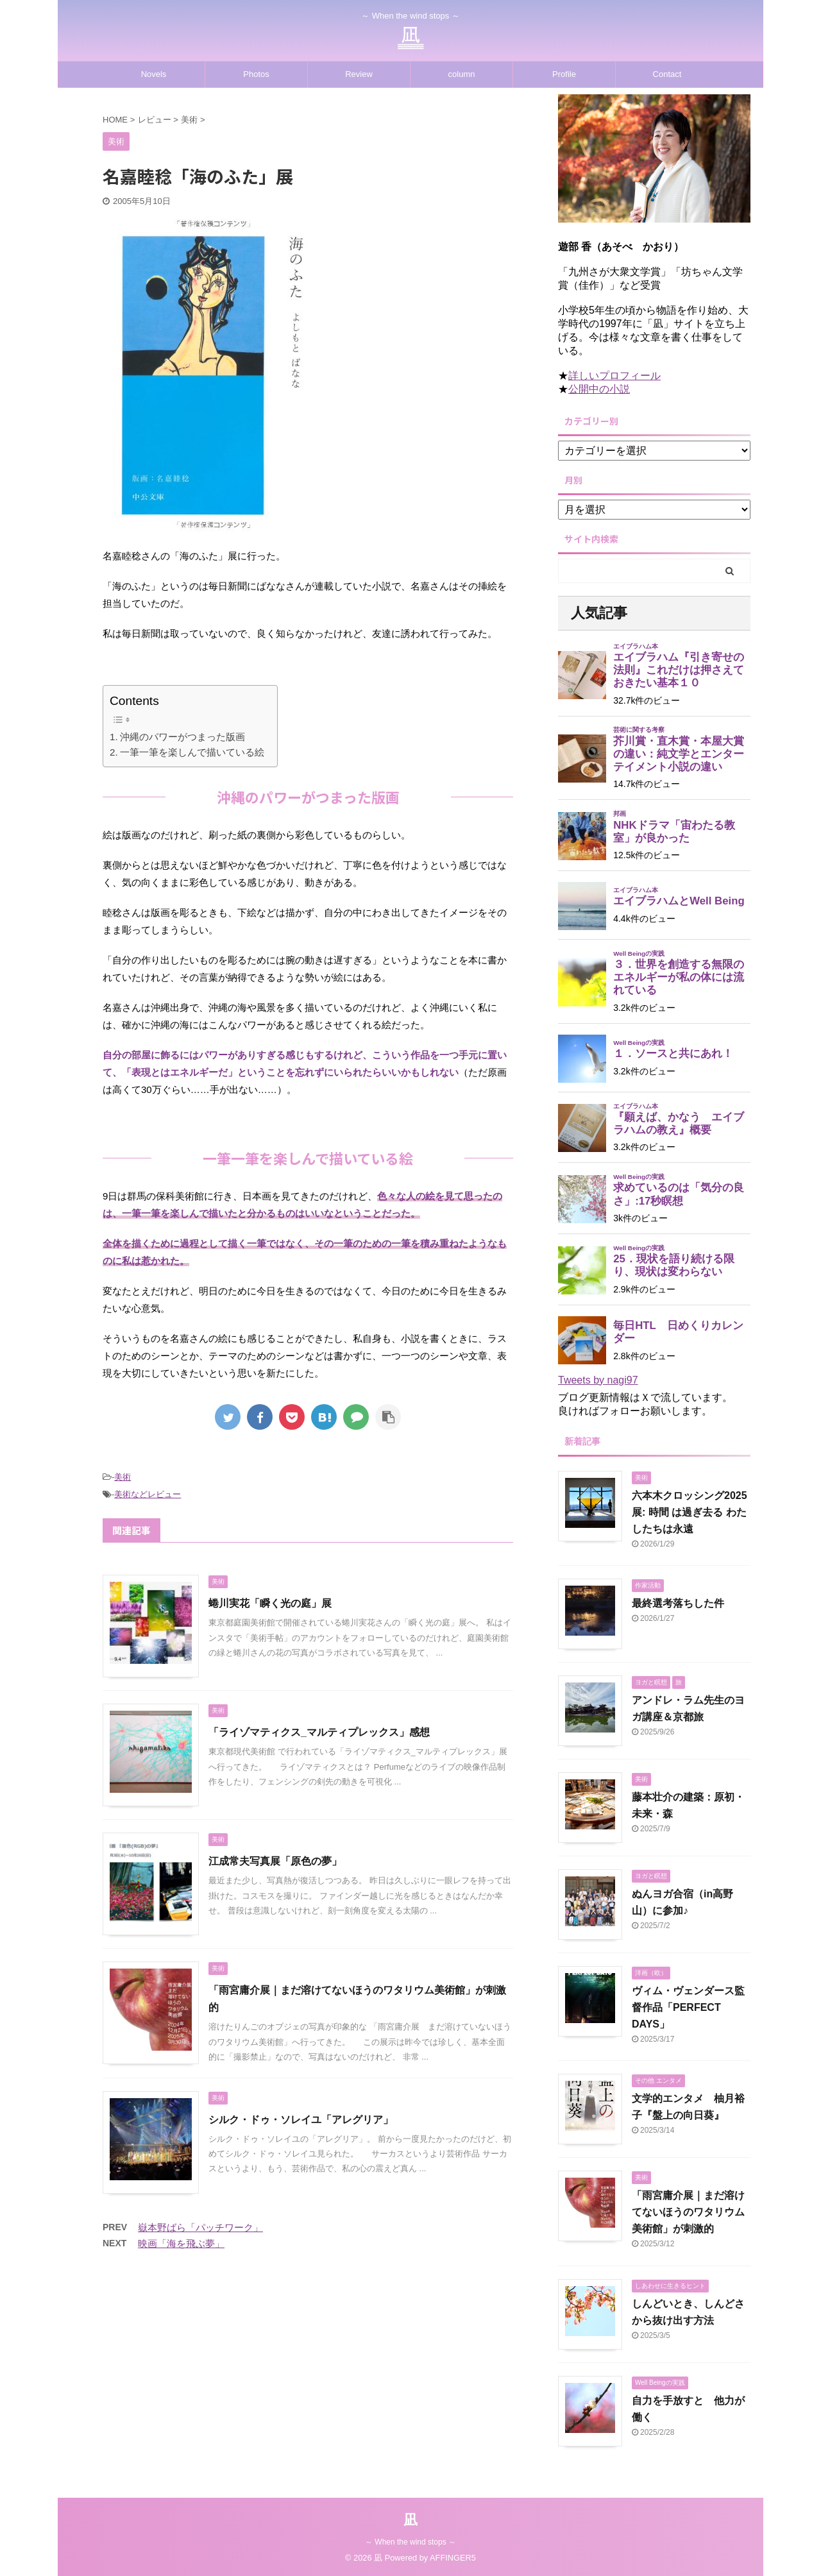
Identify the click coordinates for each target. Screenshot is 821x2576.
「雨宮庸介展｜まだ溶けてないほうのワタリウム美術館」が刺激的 (688, 2212)
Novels (154, 74)
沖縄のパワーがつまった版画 (182, 736)
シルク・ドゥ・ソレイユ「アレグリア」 (300, 2119)
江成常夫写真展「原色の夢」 (275, 1861)
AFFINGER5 (453, 2558)
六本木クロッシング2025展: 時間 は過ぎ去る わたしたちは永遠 (689, 1512)
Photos (256, 74)
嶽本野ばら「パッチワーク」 (200, 2227)
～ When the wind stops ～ (410, 2542)
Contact (667, 74)
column (461, 74)
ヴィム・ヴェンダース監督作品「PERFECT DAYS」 (688, 2007)
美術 (122, 1477)
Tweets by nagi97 (598, 1380)
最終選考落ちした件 (678, 1603)
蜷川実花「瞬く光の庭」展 (270, 1603)
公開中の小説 (599, 389)
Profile (564, 74)
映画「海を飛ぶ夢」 (181, 2243)
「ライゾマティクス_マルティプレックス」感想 (319, 1732)
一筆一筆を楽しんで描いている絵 (192, 752)
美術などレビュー (147, 1494)
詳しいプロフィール (614, 375)
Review (359, 74)
